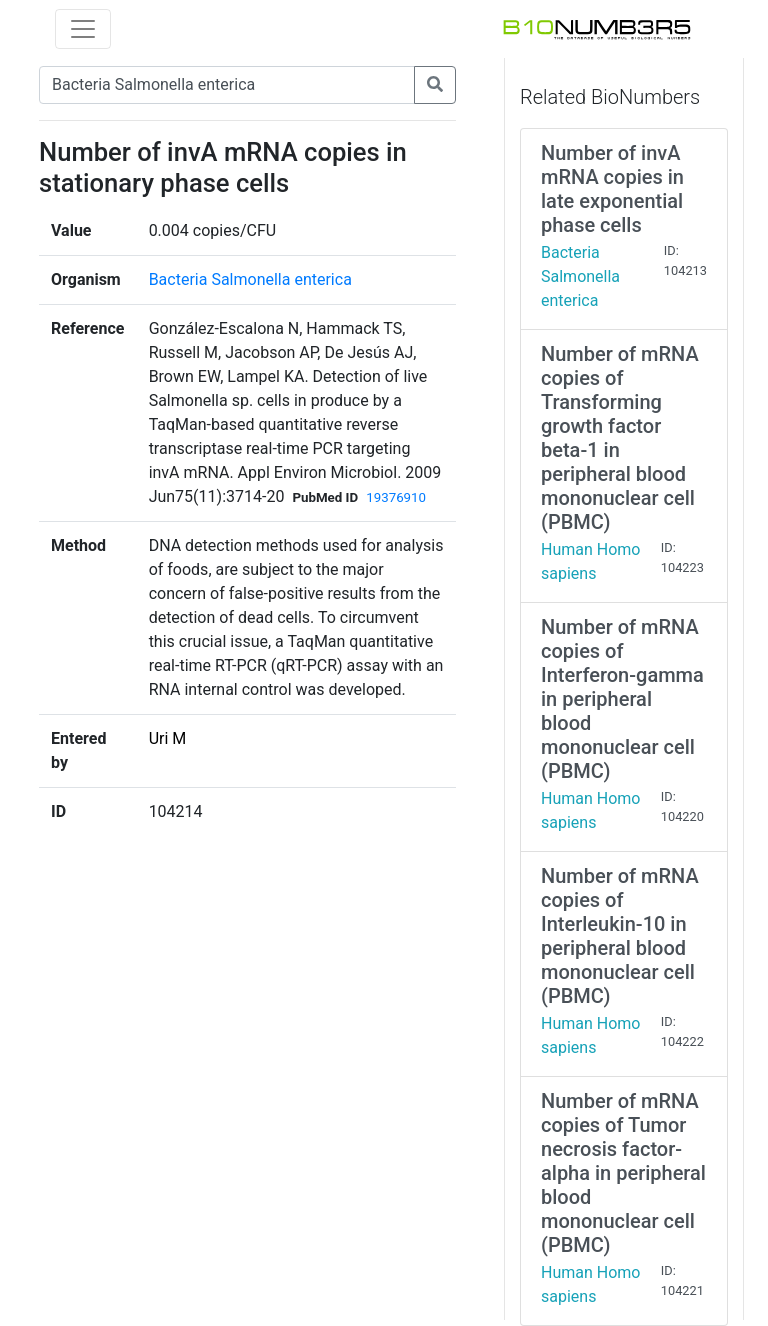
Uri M (168, 738)
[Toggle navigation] (83, 29)
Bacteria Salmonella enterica (250, 279)
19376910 (396, 497)
